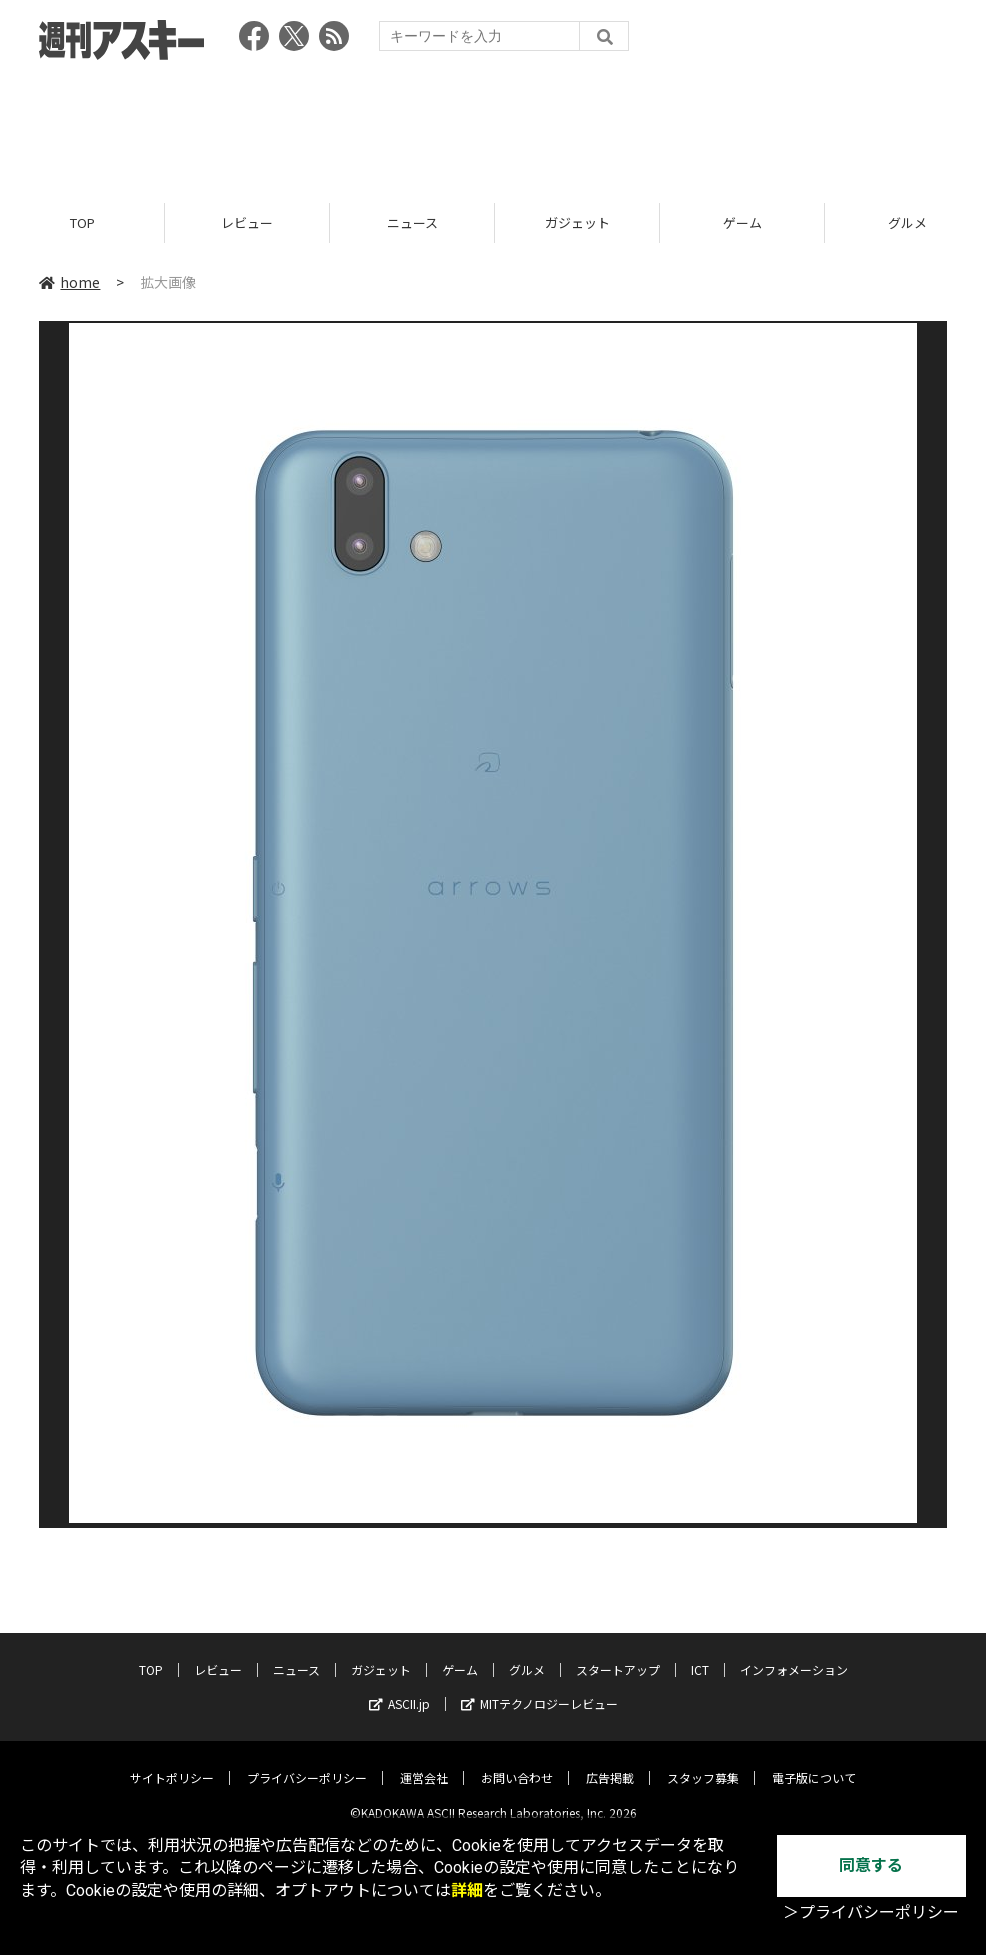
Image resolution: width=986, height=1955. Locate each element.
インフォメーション (794, 1654)
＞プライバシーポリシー (871, 1912)
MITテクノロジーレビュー (539, 1688)
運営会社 (424, 1762)
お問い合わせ (517, 1762)
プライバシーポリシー (307, 1762)
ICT (700, 1654)
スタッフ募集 (703, 1762)
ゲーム (742, 222)
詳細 (467, 1890)
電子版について (814, 1762)
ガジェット (577, 222)
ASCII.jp (399, 1688)
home (69, 282)
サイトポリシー (172, 1762)
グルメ (527, 1654)
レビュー (247, 222)
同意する (871, 1865)
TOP (82, 222)
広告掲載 (610, 1762)
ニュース (412, 222)
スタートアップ (618, 1654)
